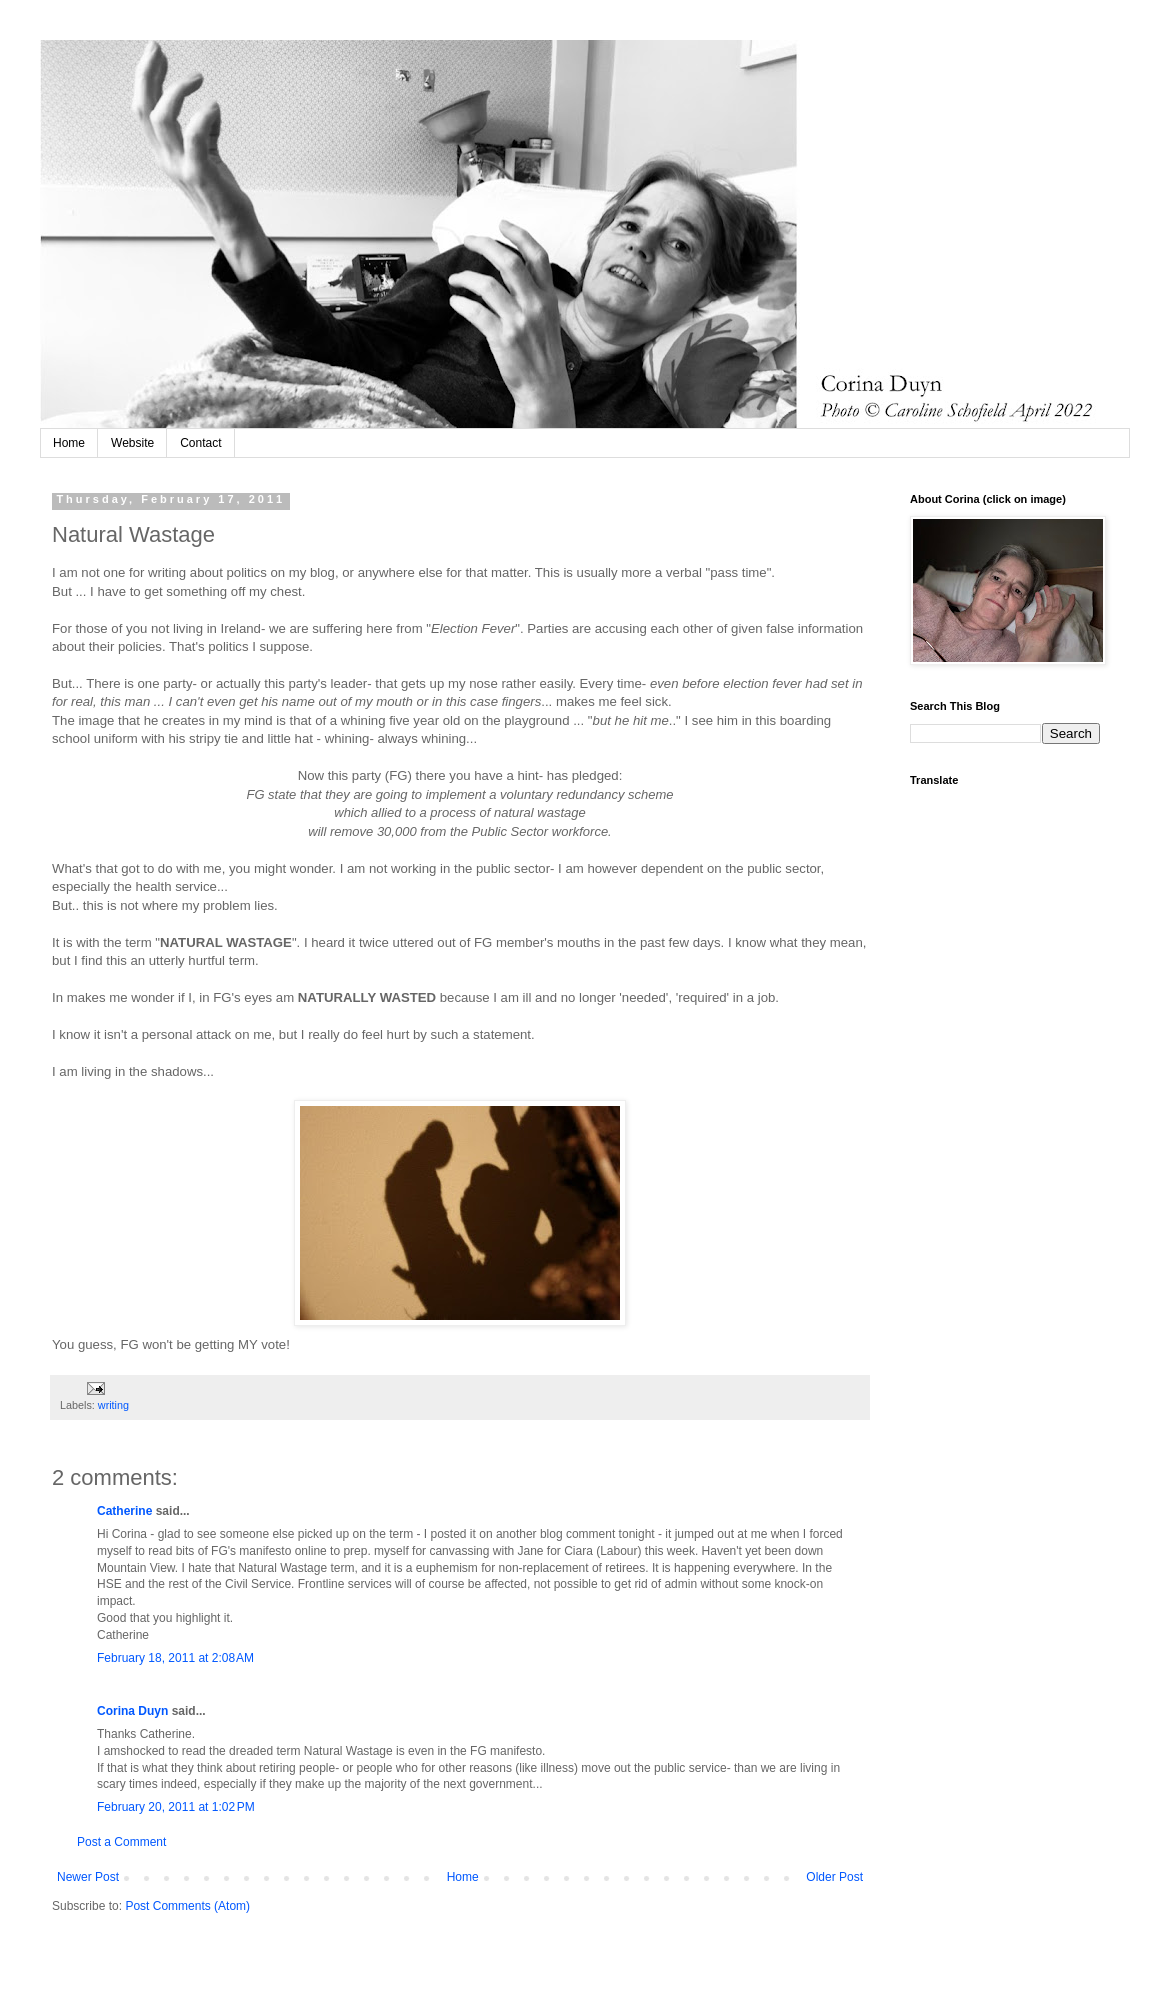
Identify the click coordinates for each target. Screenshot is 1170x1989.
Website (132, 443)
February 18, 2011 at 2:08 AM (175, 1658)
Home (69, 443)
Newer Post (88, 1877)
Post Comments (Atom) (187, 1906)
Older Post (834, 1877)
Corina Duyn (132, 1711)
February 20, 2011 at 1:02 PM (176, 1807)
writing (113, 1405)
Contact (200, 443)
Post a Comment (121, 1842)
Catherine (124, 1511)
